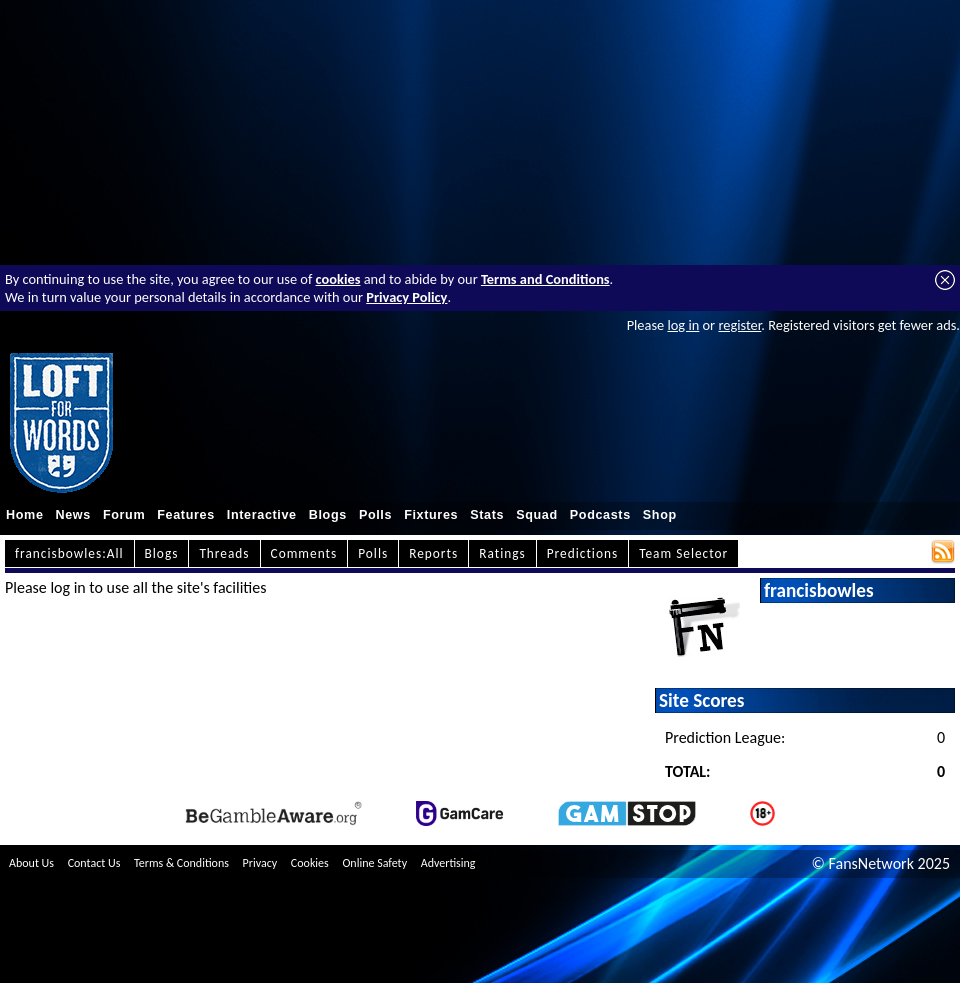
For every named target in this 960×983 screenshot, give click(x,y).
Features (186, 515)
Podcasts (600, 515)
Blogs (328, 515)
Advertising (448, 863)
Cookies (310, 863)
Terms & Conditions (181, 863)
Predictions (582, 553)
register (739, 325)
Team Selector (683, 553)
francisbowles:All (69, 553)
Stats (487, 515)
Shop (660, 515)
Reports (433, 553)
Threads (224, 553)
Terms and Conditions (545, 279)
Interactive (262, 515)
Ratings (502, 553)
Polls (375, 515)
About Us (31, 863)
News (73, 515)
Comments (304, 553)
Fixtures (431, 515)
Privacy (260, 863)
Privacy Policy (406, 297)
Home (25, 515)
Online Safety (374, 863)
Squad (537, 515)
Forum (124, 515)
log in (683, 325)
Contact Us (94, 863)
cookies (338, 279)
